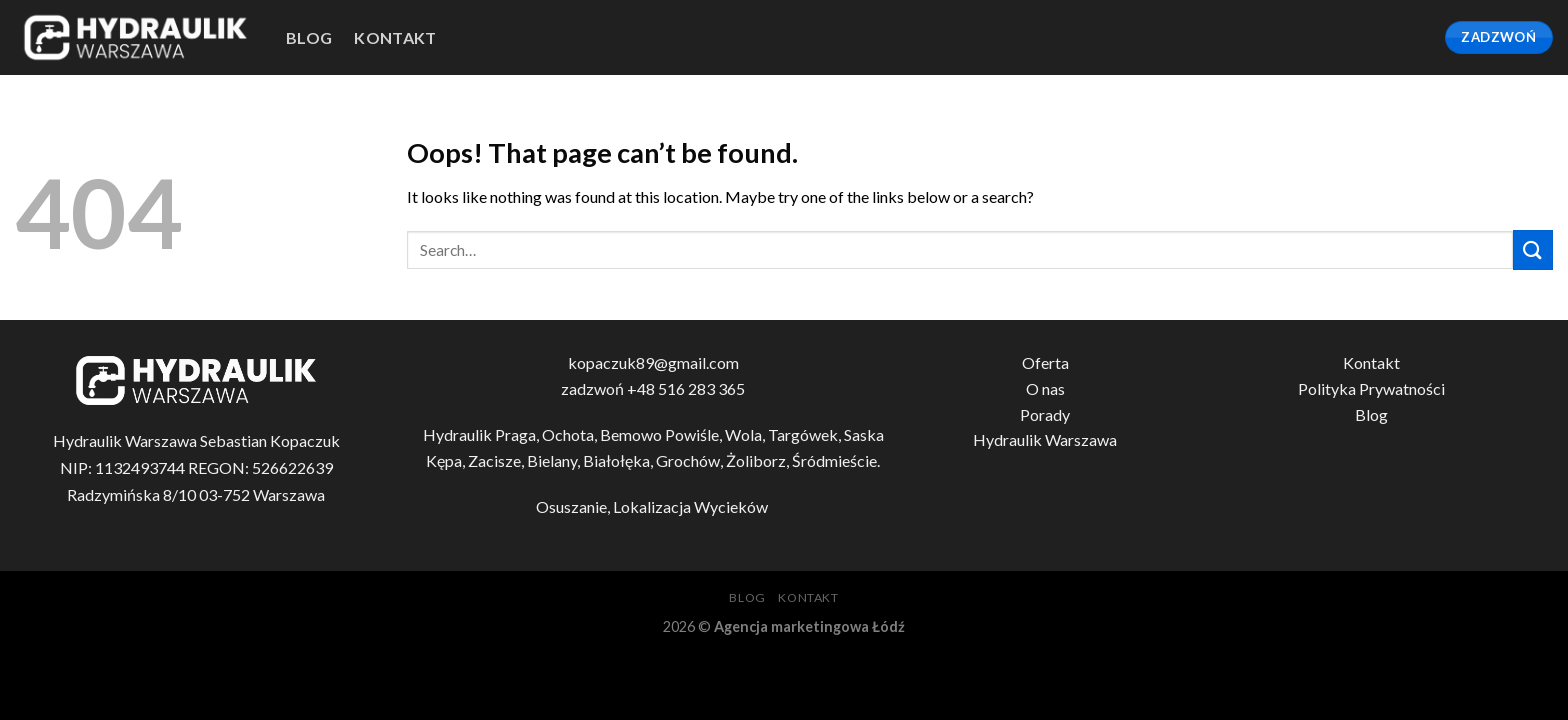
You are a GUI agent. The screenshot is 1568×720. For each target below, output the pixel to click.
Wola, (746, 434)
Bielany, (555, 460)
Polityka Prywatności (1371, 388)
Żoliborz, (759, 460)
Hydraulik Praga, (482, 434)
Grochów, (691, 460)
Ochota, (571, 434)
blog (309, 37)
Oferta (1045, 362)
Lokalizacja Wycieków (692, 506)
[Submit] (1533, 249)
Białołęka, (619, 460)
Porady (1045, 414)
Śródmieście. (836, 460)
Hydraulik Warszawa (1045, 439)
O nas (1045, 388)
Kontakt (395, 37)
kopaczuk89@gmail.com (653, 362)
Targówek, (806, 434)
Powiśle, (695, 434)
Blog (1371, 414)
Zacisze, (497, 460)
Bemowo (631, 434)
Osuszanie (571, 506)
